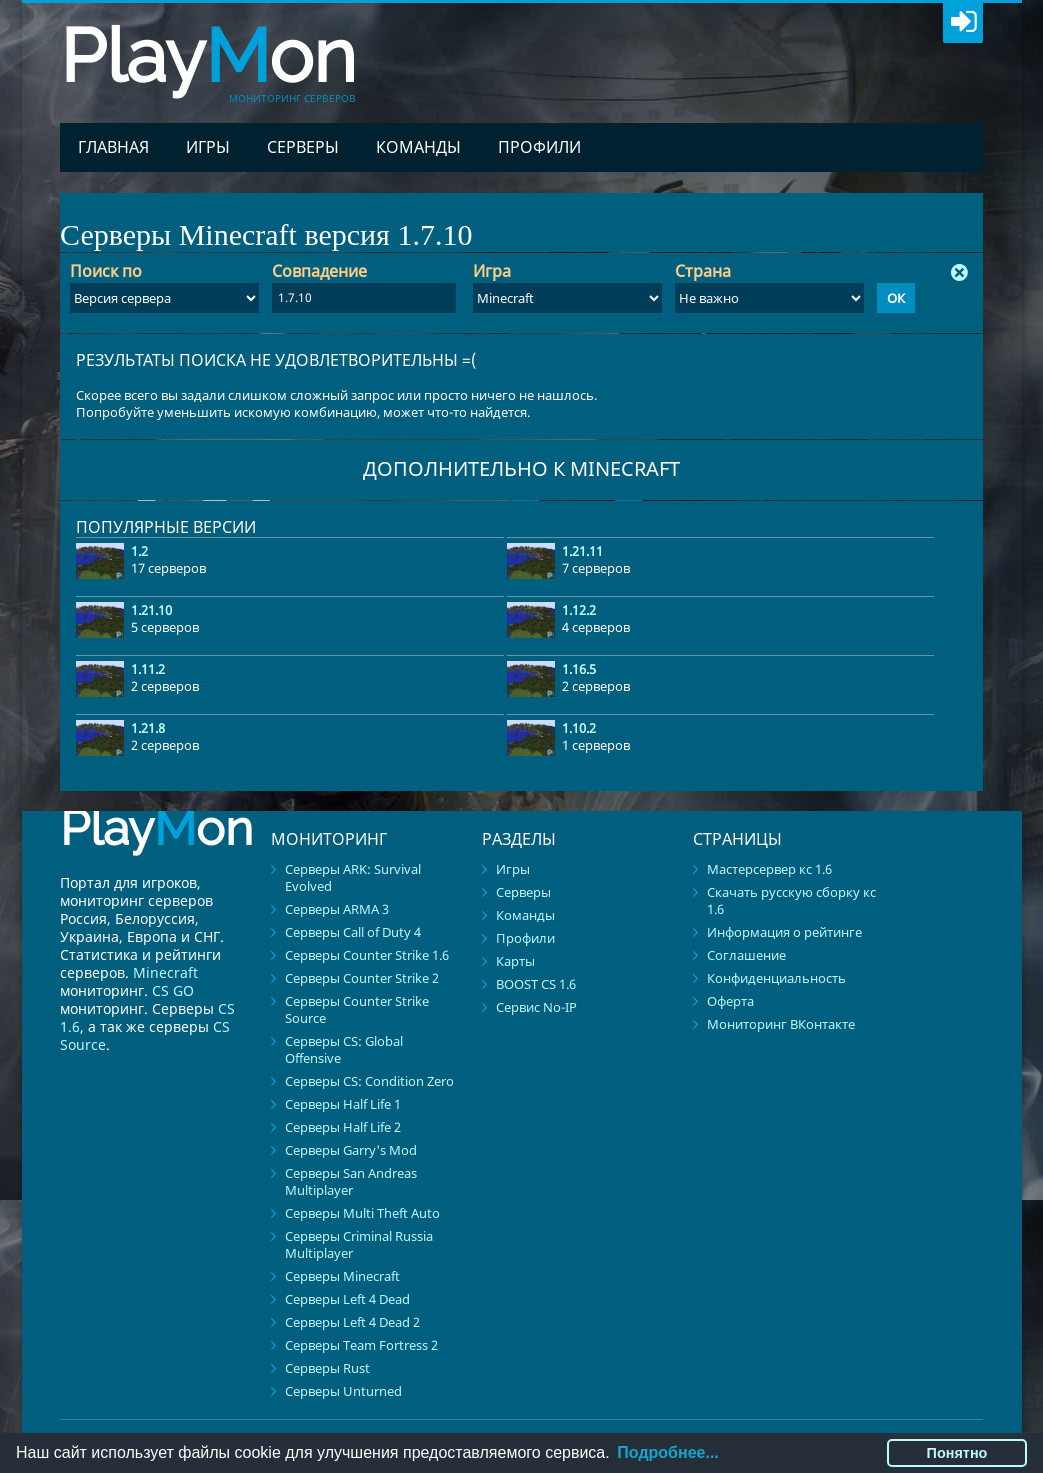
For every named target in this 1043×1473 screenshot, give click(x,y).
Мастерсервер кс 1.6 (769, 869)
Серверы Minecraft (342, 1276)
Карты (515, 961)
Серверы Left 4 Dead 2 (352, 1322)
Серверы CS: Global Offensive (344, 1049)
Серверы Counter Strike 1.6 (367, 955)
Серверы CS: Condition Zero (369, 1081)
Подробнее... (667, 1452)
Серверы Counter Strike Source (357, 1009)
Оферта (730, 1001)
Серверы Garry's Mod (351, 1150)
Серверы (303, 147)
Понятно (957, 1453)
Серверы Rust (327, 1368)
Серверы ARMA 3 (337, 909)
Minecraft (165, 972)
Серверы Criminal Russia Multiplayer (359, 1244)
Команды (418, 147)
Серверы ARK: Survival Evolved (353, 877)
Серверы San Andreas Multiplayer (351, 1181)
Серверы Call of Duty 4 (353, 932)
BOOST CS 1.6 (536, 984)
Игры (208, 147)
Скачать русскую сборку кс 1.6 (791, 900)
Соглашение (746, 955)
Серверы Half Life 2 (343, 1127)
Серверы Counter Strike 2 (362, 978)
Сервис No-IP (536, 1007)
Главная (113, 147)
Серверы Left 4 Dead (347, 1299)
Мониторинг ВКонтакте (781, 1024)
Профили (539, 147)
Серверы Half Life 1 (343, 1104)
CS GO (173, 990)
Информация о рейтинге (784, 932)
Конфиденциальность (776, 978)
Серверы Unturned (343, 1391)
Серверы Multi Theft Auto (362, 1213)
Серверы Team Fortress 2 (361, 1345)
